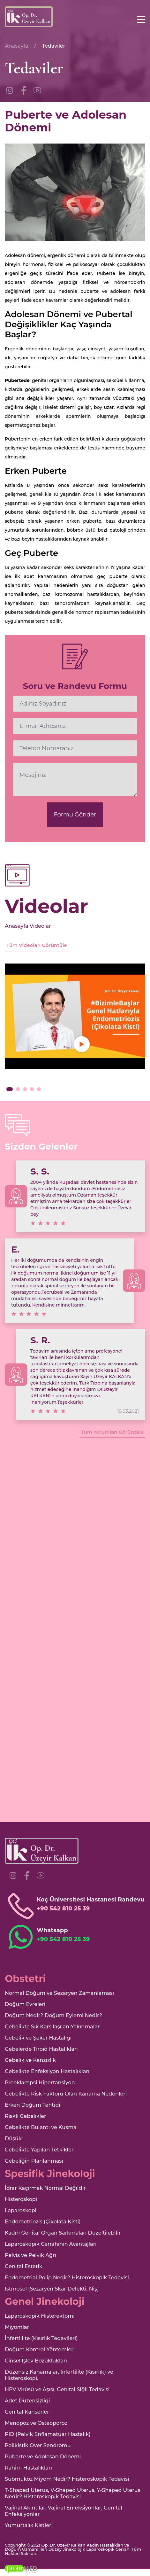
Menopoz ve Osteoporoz (36, 2423)
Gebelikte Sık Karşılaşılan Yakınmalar (52, 2027)
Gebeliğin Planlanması (34, 2161)
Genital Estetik (23, 2266)
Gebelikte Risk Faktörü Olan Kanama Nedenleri (66, 2094)
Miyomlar (17, 2327)
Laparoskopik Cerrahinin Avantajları (51, 2244)
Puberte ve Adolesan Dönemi (43, 2457)
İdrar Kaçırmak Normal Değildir (45, 2188)
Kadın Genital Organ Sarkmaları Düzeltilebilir (63, 2233)
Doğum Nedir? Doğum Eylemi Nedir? (53, 2015)
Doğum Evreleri (25, 2004)
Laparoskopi (20, 2210)
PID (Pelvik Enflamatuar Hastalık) (48, 2434)
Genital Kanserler (27, 2412)
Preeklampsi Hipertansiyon (40, 2083)
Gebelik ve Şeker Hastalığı (38, 2038)
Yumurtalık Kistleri (29, 2525)
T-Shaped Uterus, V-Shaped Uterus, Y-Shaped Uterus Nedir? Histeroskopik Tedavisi (72, 2493)
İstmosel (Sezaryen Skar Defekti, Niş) (52, 2289)
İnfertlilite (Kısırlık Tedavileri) (41, 2338)
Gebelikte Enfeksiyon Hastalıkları (47, 2071)
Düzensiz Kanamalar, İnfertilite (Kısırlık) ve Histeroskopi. (59, 2375)
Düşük (13, 2138)
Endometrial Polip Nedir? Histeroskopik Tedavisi (67, 2278)
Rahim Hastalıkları (28, 2468)
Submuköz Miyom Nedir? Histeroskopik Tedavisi (67, 2479)
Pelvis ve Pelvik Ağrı (30, 2255)
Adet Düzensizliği (27, 2401)
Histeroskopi (21, 2199)
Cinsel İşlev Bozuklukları (36, 2361)
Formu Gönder (75, 814)
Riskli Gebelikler (25, 2116)
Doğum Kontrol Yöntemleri (40, 2349)
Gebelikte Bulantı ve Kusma (41, 2127)
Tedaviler (53, 46)
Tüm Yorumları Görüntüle (112, 1432)
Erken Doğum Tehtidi (32, 2105)
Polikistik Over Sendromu (38, 2445)
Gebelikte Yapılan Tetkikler (39, 2150)
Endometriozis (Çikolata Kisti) (43, 2222)
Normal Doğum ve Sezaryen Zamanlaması (59, 1993)
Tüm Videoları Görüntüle (36, 945)
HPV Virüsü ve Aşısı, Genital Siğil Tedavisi (57, 2389)
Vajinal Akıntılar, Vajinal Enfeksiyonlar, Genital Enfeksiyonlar (63, 2511)
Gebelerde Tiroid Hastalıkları (41, 2049)
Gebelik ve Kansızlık (30, 2060)
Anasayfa (16, 46)
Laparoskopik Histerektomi (40, 2316)
